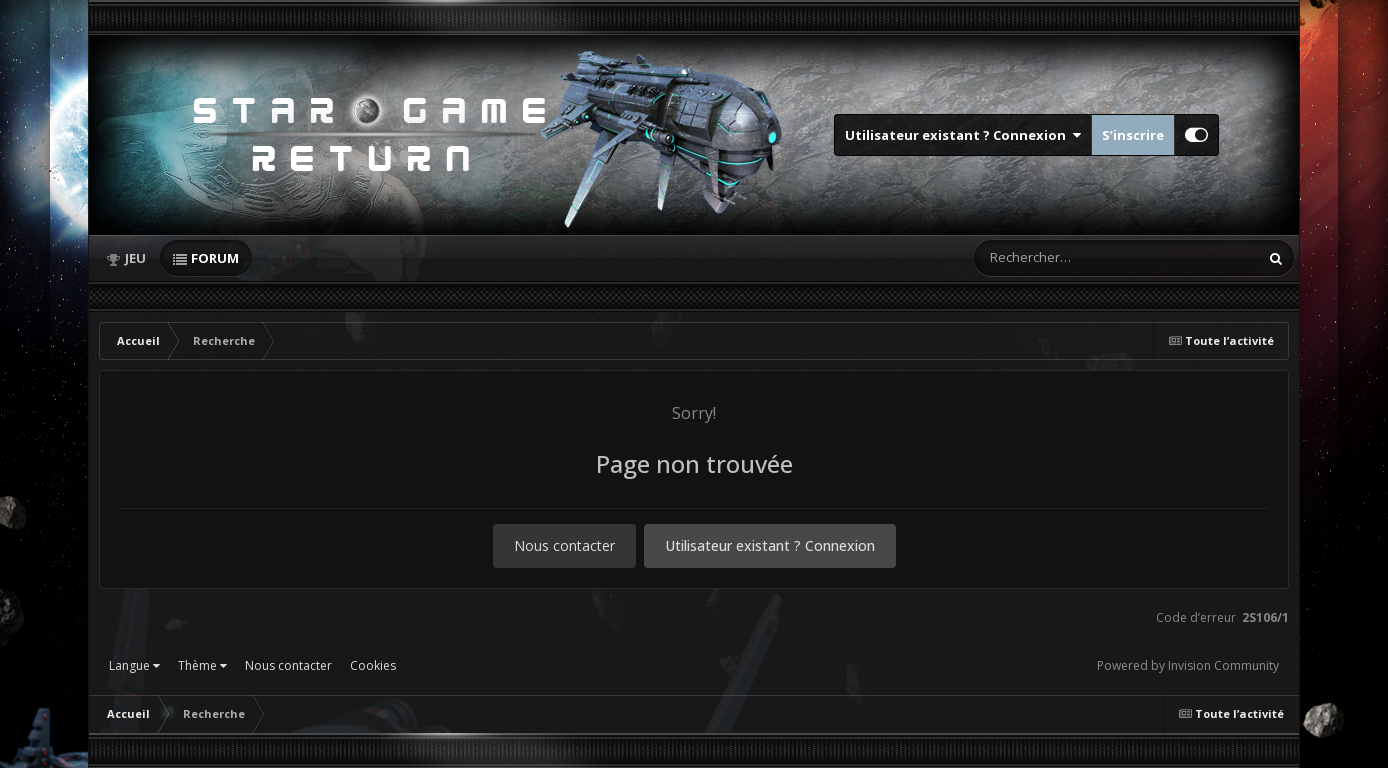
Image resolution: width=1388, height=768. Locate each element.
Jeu (135, 258)
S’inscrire (1133, 135)
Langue (134, 665)
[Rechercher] (1059, 258)
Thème (202, 665)
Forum (215, 258)
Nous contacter (564, 545)
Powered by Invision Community (1188, 665)
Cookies (373, 665)
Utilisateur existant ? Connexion (963, 135)
